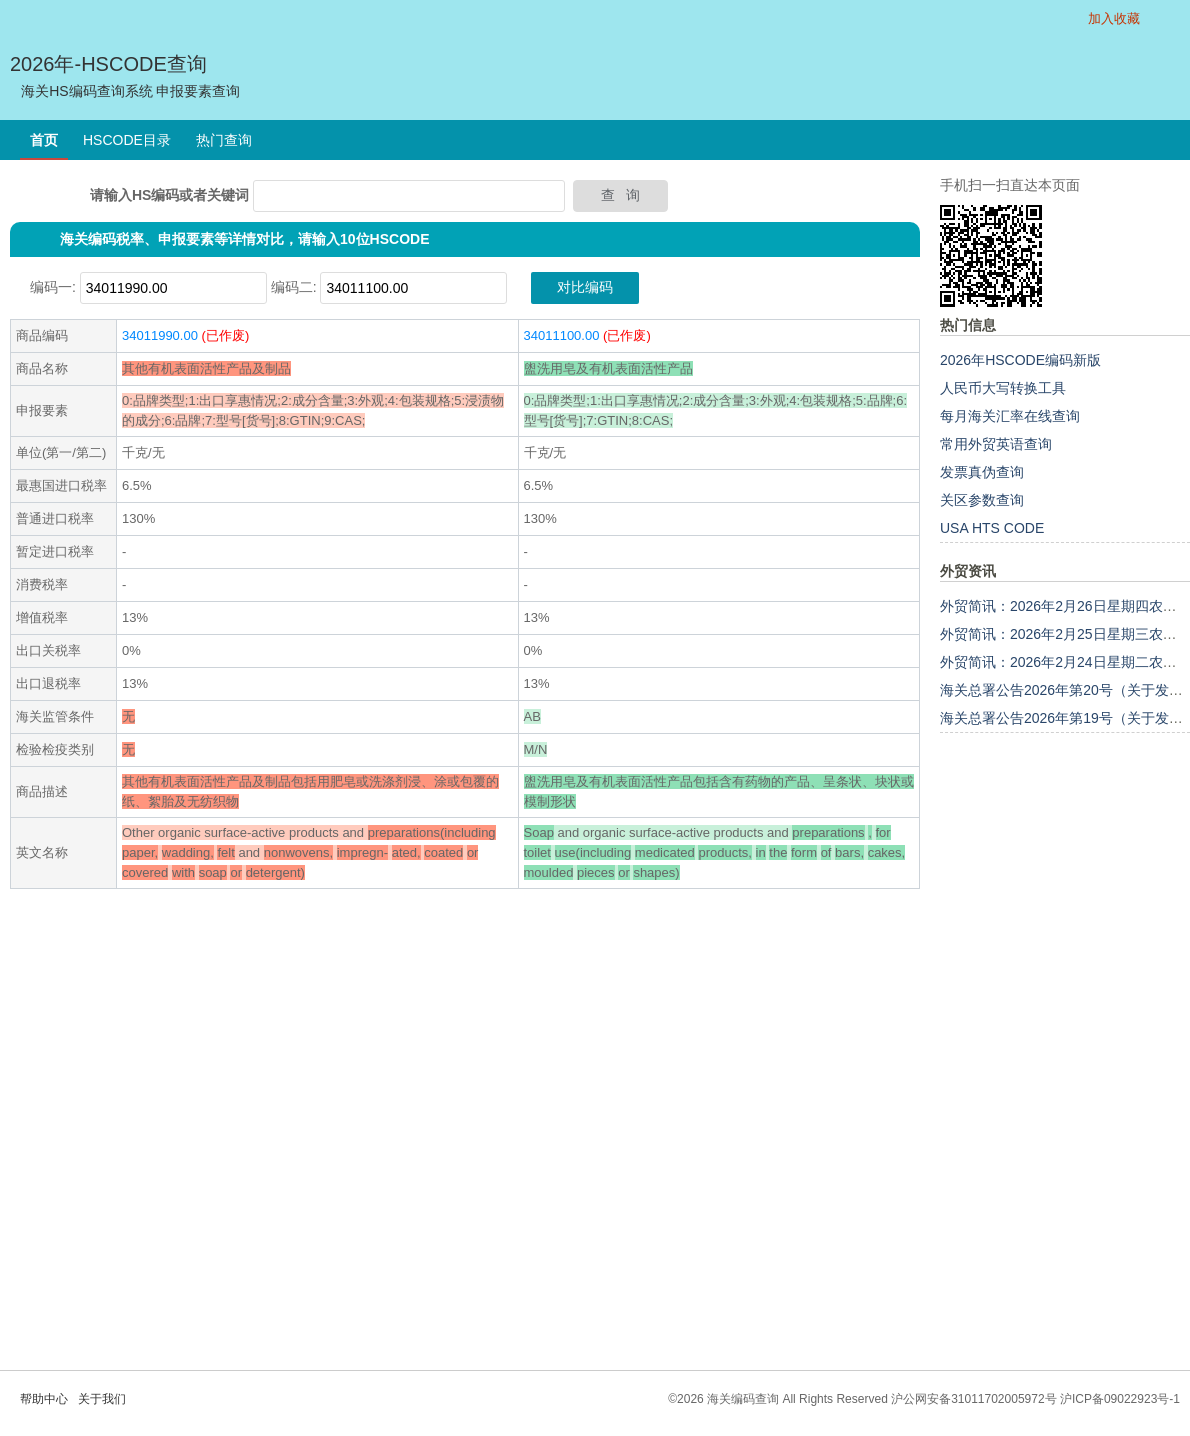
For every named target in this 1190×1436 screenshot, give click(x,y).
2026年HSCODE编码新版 (1020, 360)
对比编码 (585, 287)
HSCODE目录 (127, 140)
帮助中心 (44, 1399)
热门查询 (224, 140)
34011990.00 (160, 335)
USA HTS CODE (992, 528)
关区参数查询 (982, 500)
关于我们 (102, 1399)
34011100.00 (562, 335)
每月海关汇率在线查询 (1010, 416)
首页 (44, 140)
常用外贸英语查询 (996, 444)
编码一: (53, 287)
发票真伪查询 (982, 472)
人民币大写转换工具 (1003, 388)
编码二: (294, 287)
